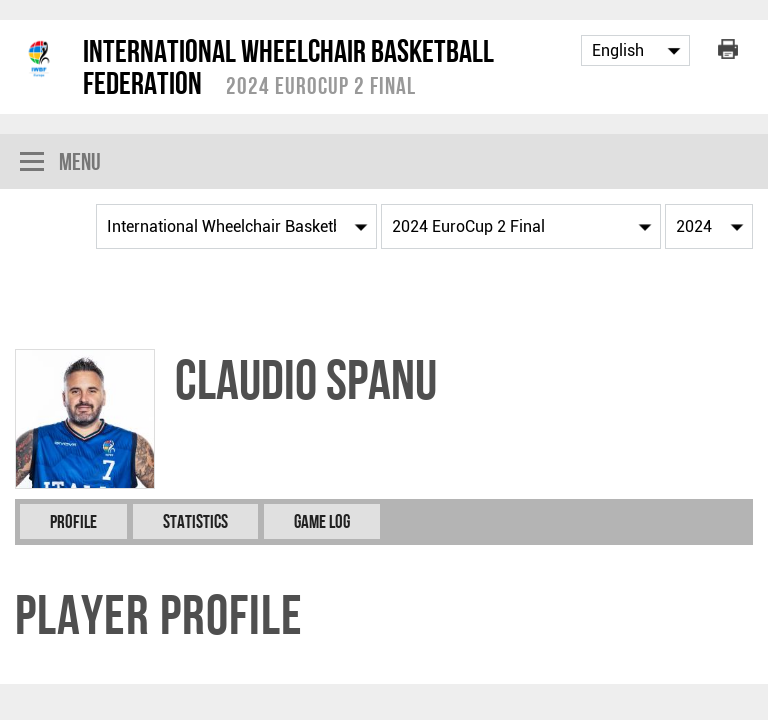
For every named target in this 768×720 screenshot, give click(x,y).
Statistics (195, 521)
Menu (60, 163)
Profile (73, 521)
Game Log (322, 521)
